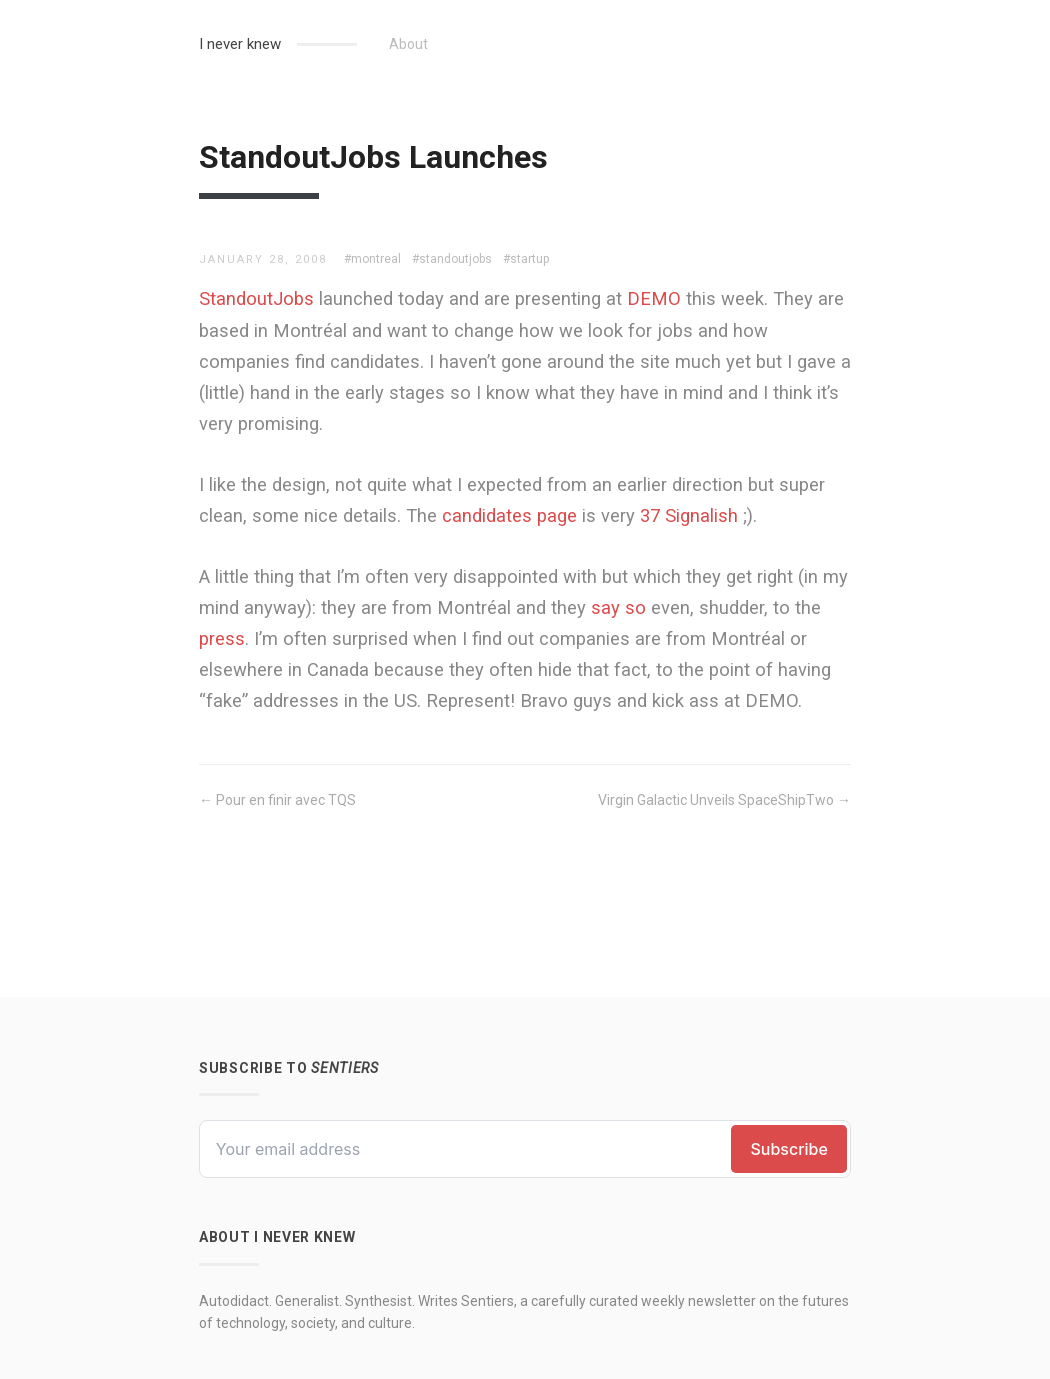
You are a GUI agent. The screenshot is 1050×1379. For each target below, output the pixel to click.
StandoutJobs (256, 298)
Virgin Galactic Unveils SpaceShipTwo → (724, 800)
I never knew (240, 44)
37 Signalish (689, 515)
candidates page (509, 515)
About (408, 44)
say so (618, 607)
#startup (526, 259)
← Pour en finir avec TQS (277, 800)
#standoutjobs (452, 259)
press (222, 638)
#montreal (372, 259)
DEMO (654, 298)
